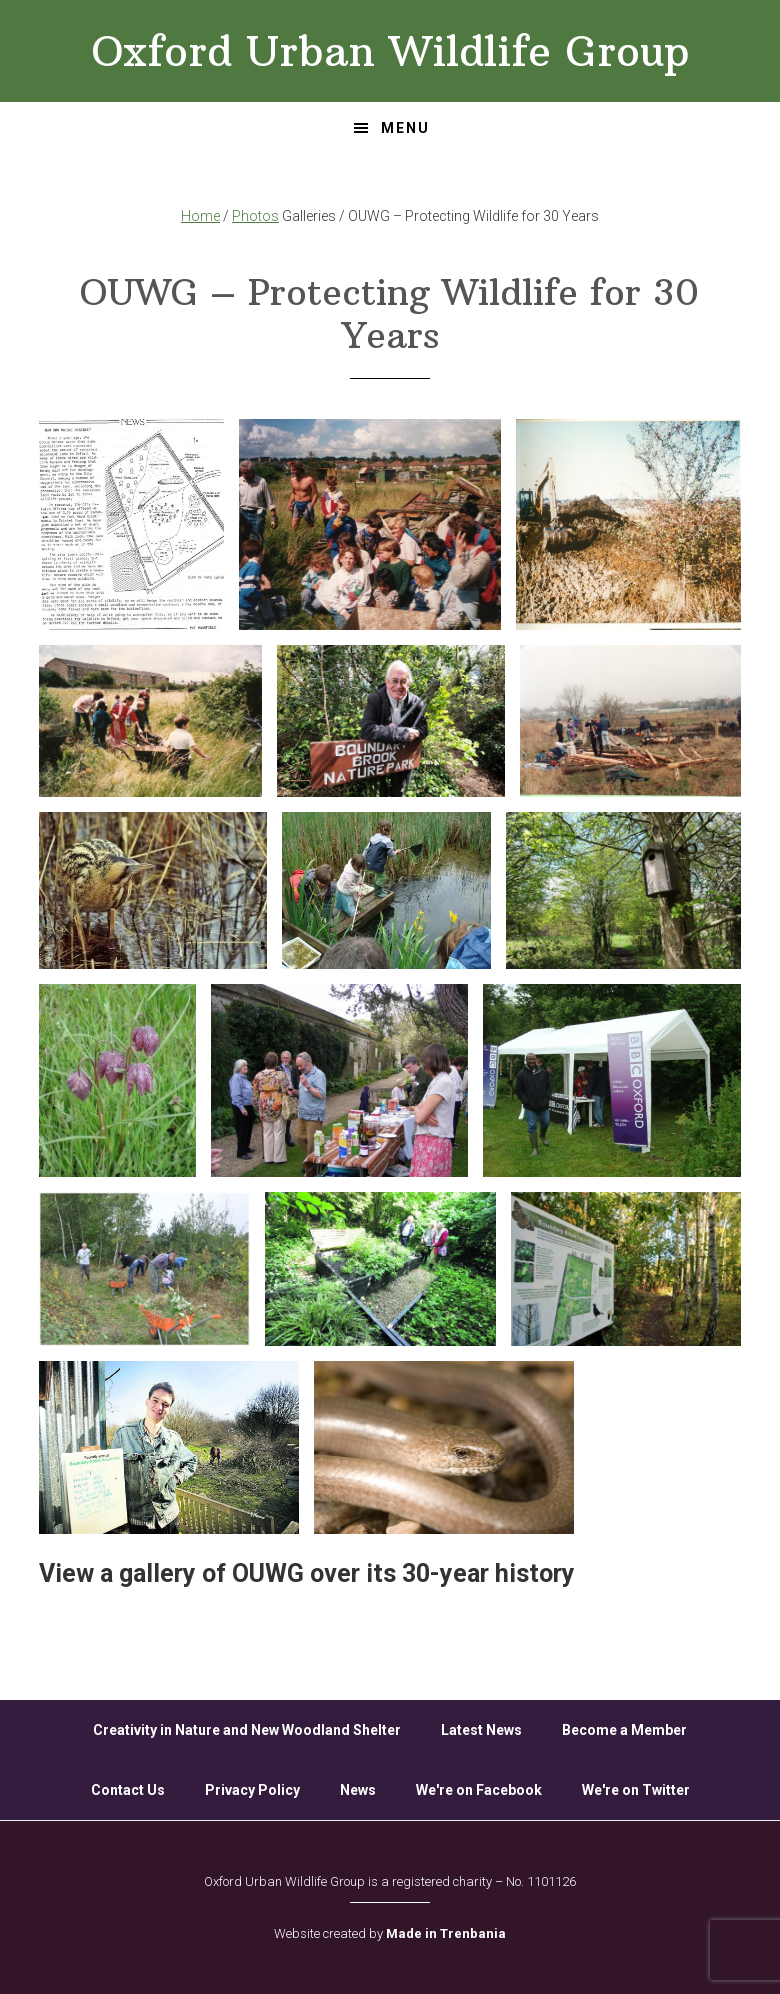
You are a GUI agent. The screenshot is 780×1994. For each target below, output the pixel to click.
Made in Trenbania (446, 1933)
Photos (255, 216)
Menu (405, 128)
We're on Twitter (636, 1790)
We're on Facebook (479, 1790)
